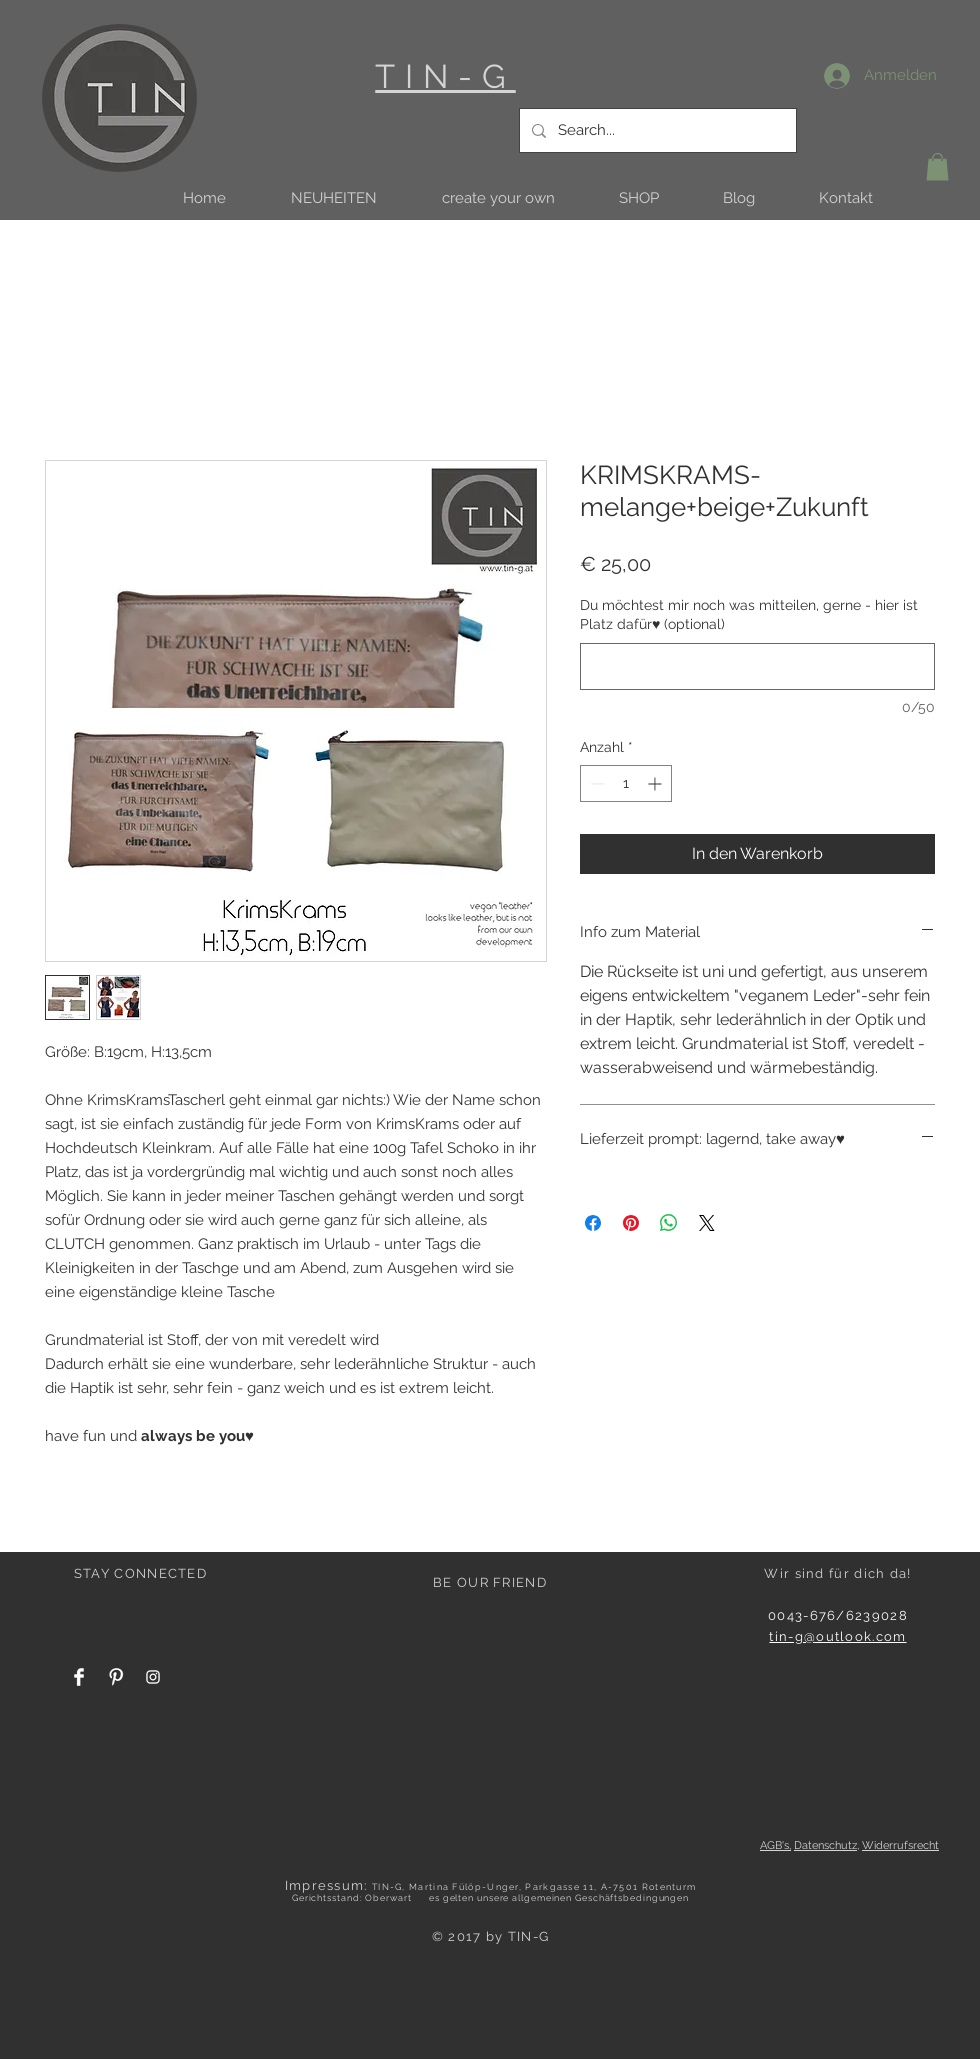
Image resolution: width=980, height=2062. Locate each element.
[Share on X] (707, 1223)
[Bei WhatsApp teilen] (669, 1223)
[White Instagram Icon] (153, 1677)
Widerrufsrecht (900, 1845)
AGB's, (775, 1845)
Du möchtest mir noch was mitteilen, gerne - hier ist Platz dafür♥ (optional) (749, 615)
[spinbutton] (626, 783)
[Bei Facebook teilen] (593, 1223)
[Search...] (656, 130)
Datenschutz (825, 1845)
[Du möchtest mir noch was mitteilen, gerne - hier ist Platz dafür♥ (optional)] (757, 666)
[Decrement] (595, 783)
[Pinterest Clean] (116, 1677)
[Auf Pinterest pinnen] (631, 1223)
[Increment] (656, 783)
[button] (333, 198)
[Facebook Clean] (79, 1677)
